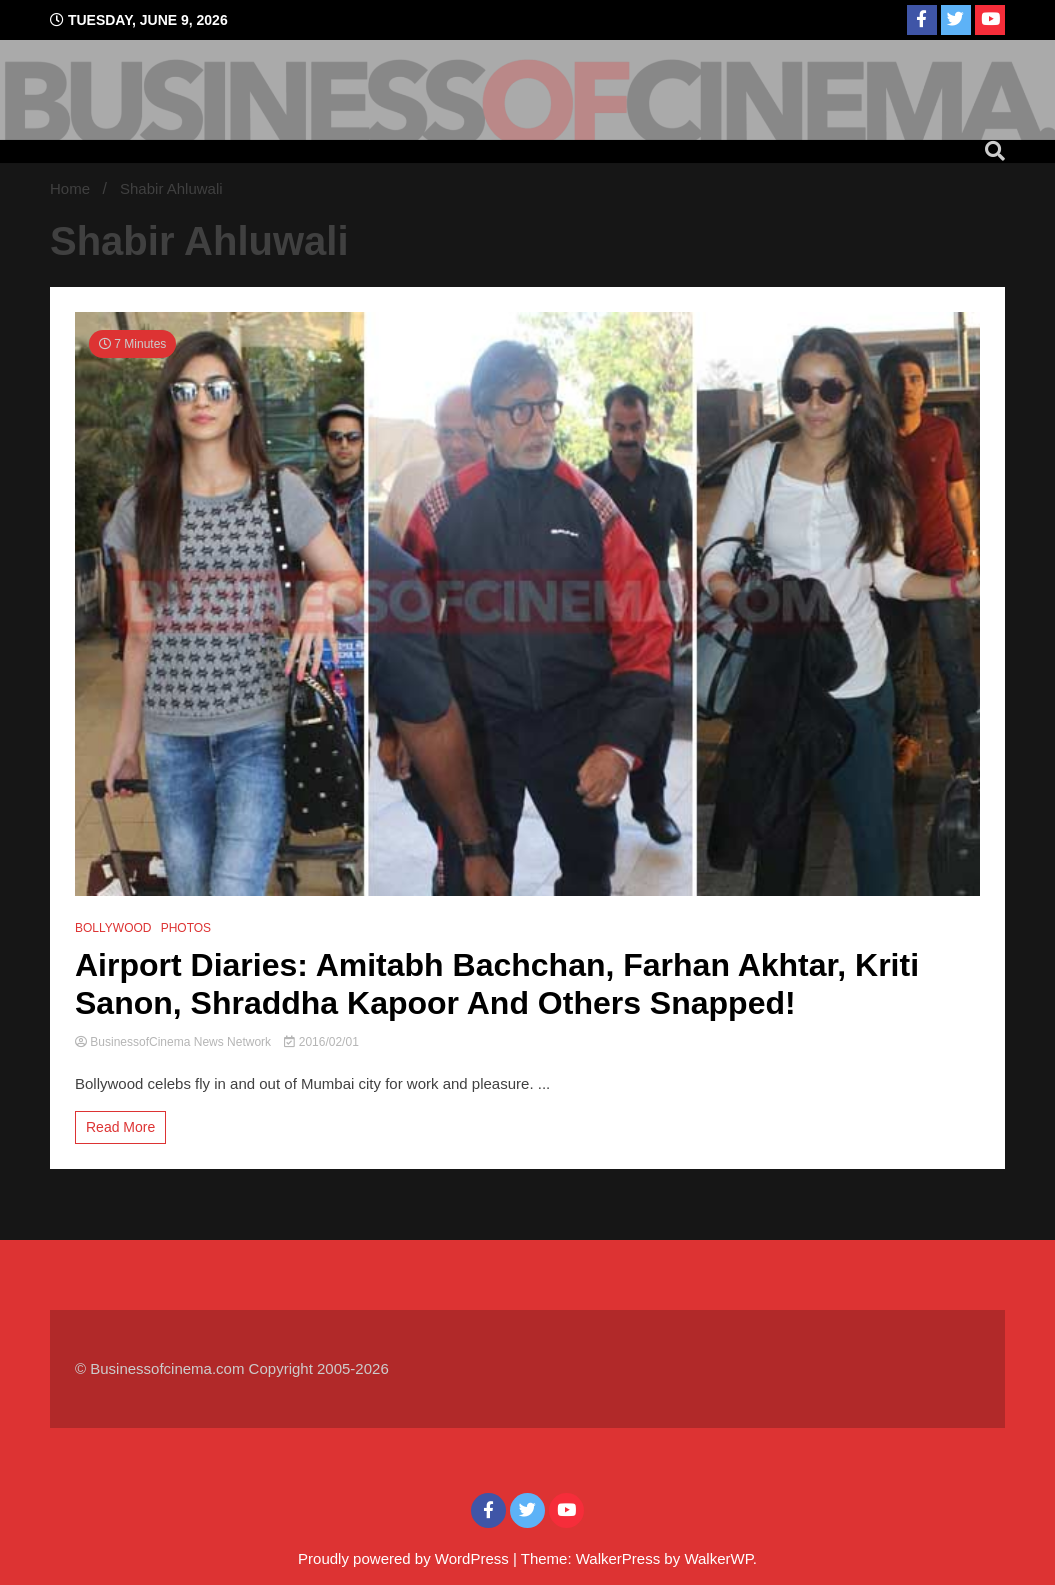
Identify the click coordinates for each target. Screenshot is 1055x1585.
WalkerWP (718, 1558)
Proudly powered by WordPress (405, 1558)
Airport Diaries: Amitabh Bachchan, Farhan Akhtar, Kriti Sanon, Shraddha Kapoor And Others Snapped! (497, 984)
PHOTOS (186, 928)
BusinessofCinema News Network (174, 1042)
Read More (120, 1127)
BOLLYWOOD (113, 928)
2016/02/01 (321, 1042)
